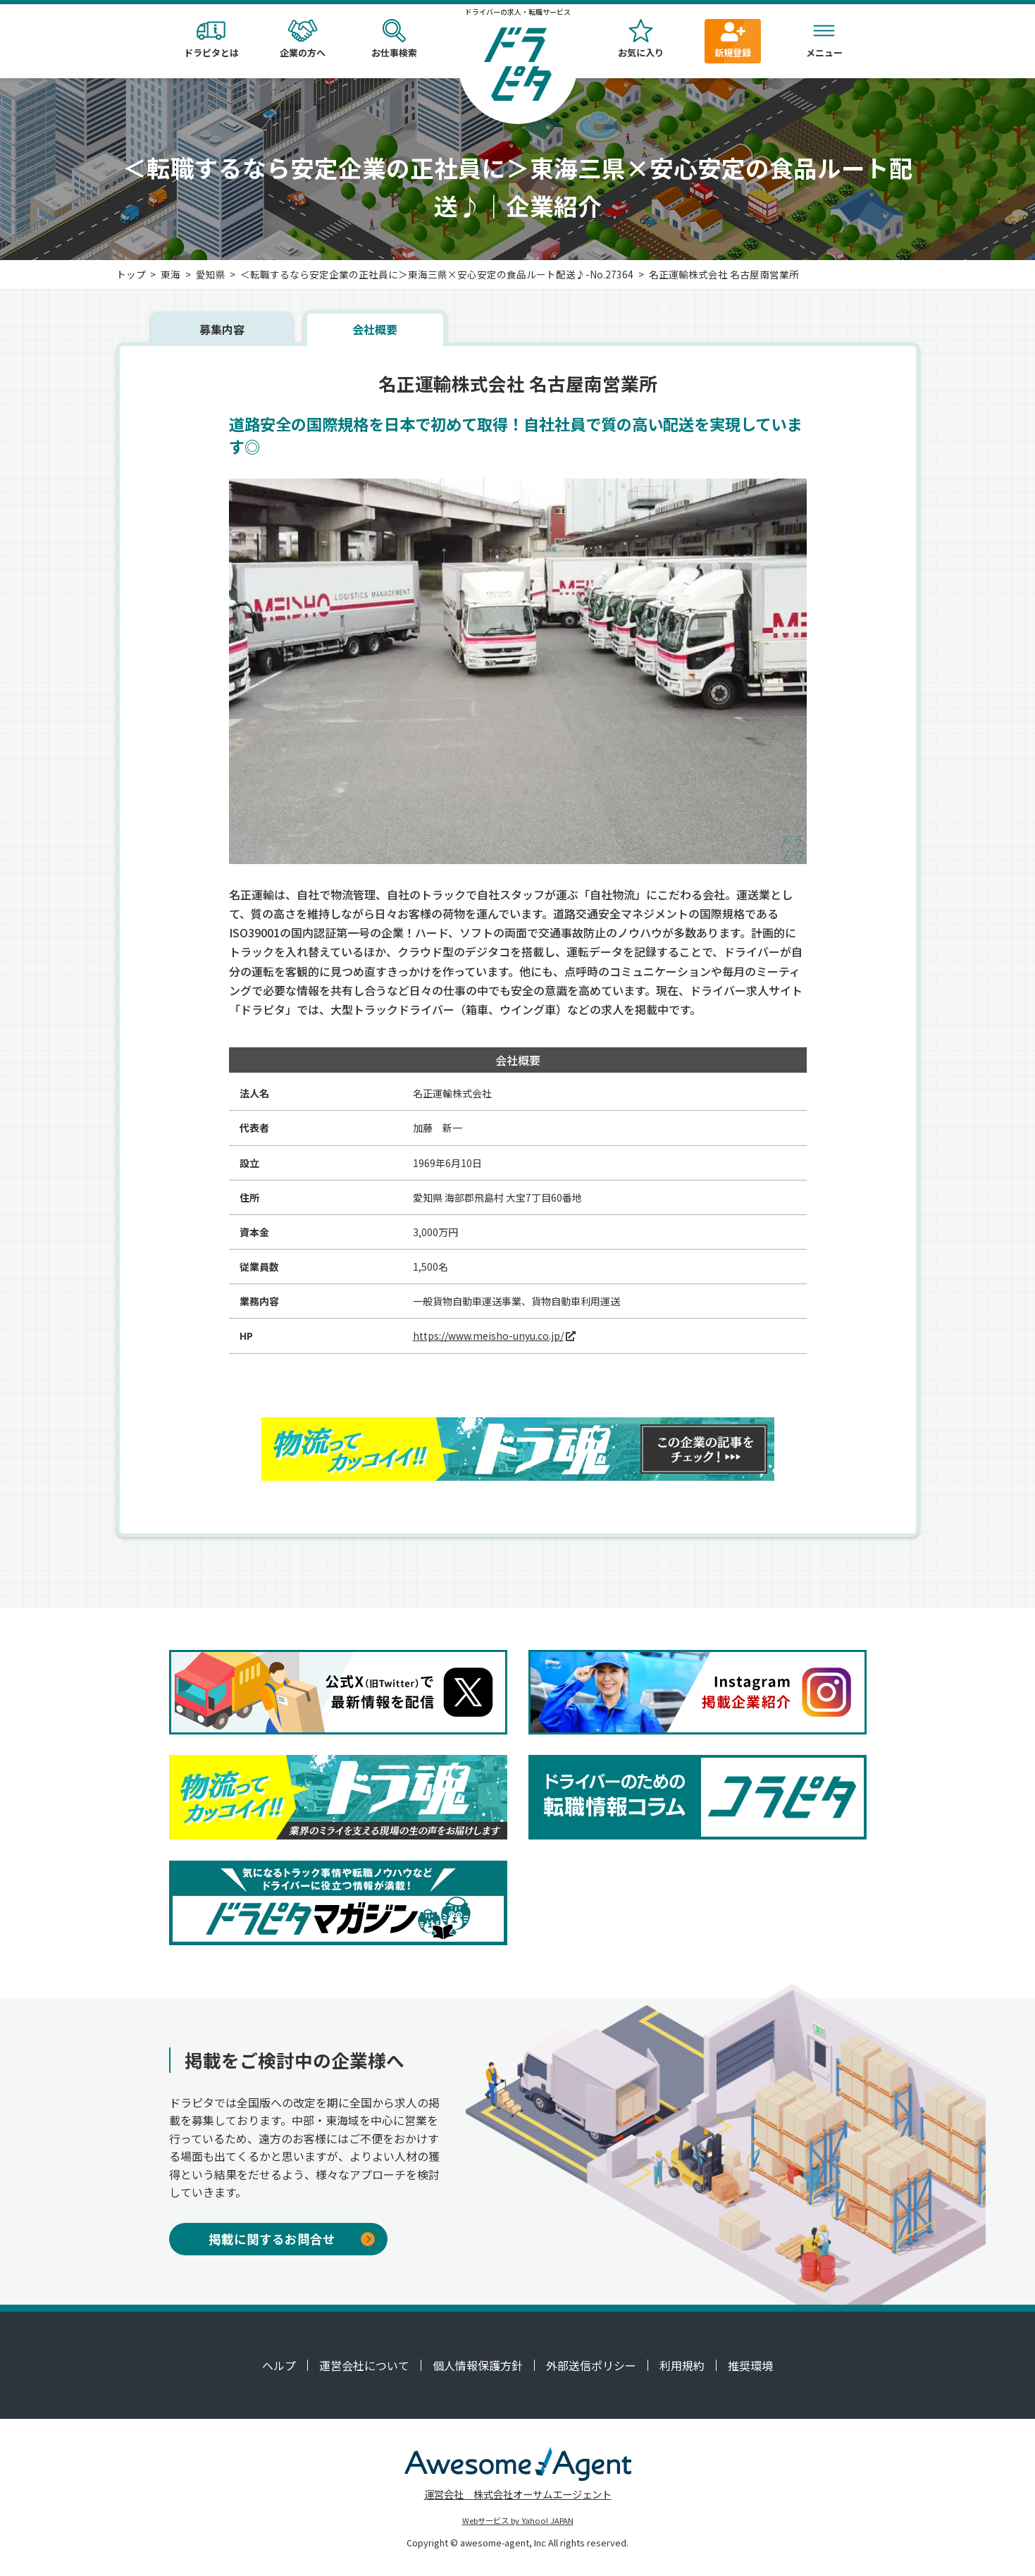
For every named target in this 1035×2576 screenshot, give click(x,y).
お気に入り (641, 39)
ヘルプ (279, 2365)
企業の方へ (303, 39)
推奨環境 (750, 2365)
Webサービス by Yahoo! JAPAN (518, 2520)
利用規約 (682, 2365)
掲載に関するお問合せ (292, 2239)
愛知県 (210, 274)
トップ (131, 274)
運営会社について (364, 2365)
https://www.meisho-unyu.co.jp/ (488, 1336)
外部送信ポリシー (591, 2365)
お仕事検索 (394, 39)
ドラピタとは (211, 39)
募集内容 (221, 329)
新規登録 (733, 39)
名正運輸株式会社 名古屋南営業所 (724, 274)
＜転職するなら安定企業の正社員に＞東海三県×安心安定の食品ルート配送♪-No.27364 (436, 274)
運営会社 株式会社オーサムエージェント (518, 2493)
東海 (170, 274)
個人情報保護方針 (478, 2365)
